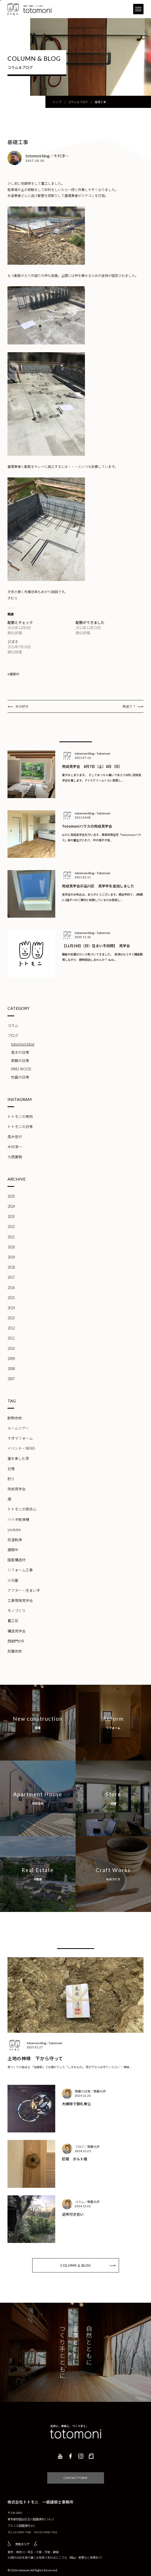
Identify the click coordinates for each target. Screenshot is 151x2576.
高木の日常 (20, 1052)
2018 (11, 1267)
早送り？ (129, 706)
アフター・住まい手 (23, 1590)
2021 (11, 1236)
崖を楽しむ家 (18, 1458)
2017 (11, 1277)
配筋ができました (90, 622)
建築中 (12, 1549)
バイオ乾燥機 (18, 1519)
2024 (11, 1206)
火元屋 (12, 1580)
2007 (11, 1378)
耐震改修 (14, 1651)
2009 (11, 1358)
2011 (11, 1338)
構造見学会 (16, 1630)
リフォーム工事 (20, 1569)
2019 (11, 1257)
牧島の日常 (20, 1077)
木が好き (22, 706)
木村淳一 (14, 1146)
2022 (11, 1226)
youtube (14, 1529)
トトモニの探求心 (21, 1509)
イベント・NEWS (21, 1448)
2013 (11, 1317)
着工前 (12, 1620)
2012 (11, 1327)
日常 (11, 1468)
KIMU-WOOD (21, 1068)
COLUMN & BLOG (75, 2265)
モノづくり (16, 1610)
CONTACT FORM (75, 2470)
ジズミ (12, 641)
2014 (11, 1307)
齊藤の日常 (20, 1060)
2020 (11, 1246)
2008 (11, 1368)
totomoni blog (22, 1044)
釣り (11, 1478)
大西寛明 (14, 1156)
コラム (12, 1025)
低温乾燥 (14, 1539)
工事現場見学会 (20, 1600)
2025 (11, 1196)
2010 (11, 1348)
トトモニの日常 (20, 1126)
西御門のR (15, 1641)
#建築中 (13, 674)
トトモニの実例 (20, 1116)
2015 (11, 1297)
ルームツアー (18, 1428)
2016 (11, 1287)
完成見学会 (16, 1488)
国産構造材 (16, 1559)
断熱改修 (14, 1418)
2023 (11, 1216)
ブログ (12, 1035)
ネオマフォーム (20, 1438)
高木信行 (14, 1136)
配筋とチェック (20, 622)
